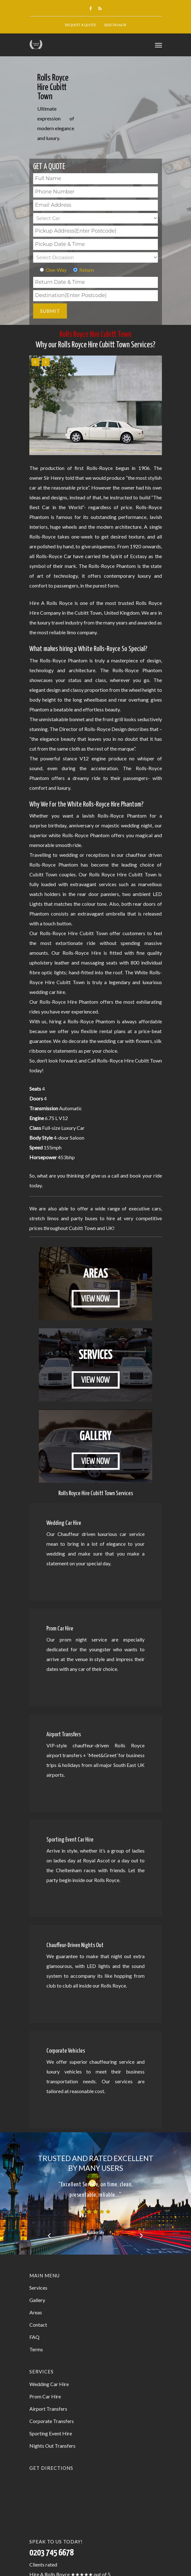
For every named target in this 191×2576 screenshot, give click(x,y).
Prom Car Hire (45, 2396)
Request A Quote (80, 25)
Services (38, 2288)
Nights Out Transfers (52, 2446)
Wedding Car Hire (49, 2384)
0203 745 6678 (115, 25)
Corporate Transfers (51, 2421)
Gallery (37, 2300)
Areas (35, 2312)
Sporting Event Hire (50, 2433)
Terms (36, 2349)
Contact (38, 2325)
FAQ (34, 2337)
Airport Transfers (48, 2409)
